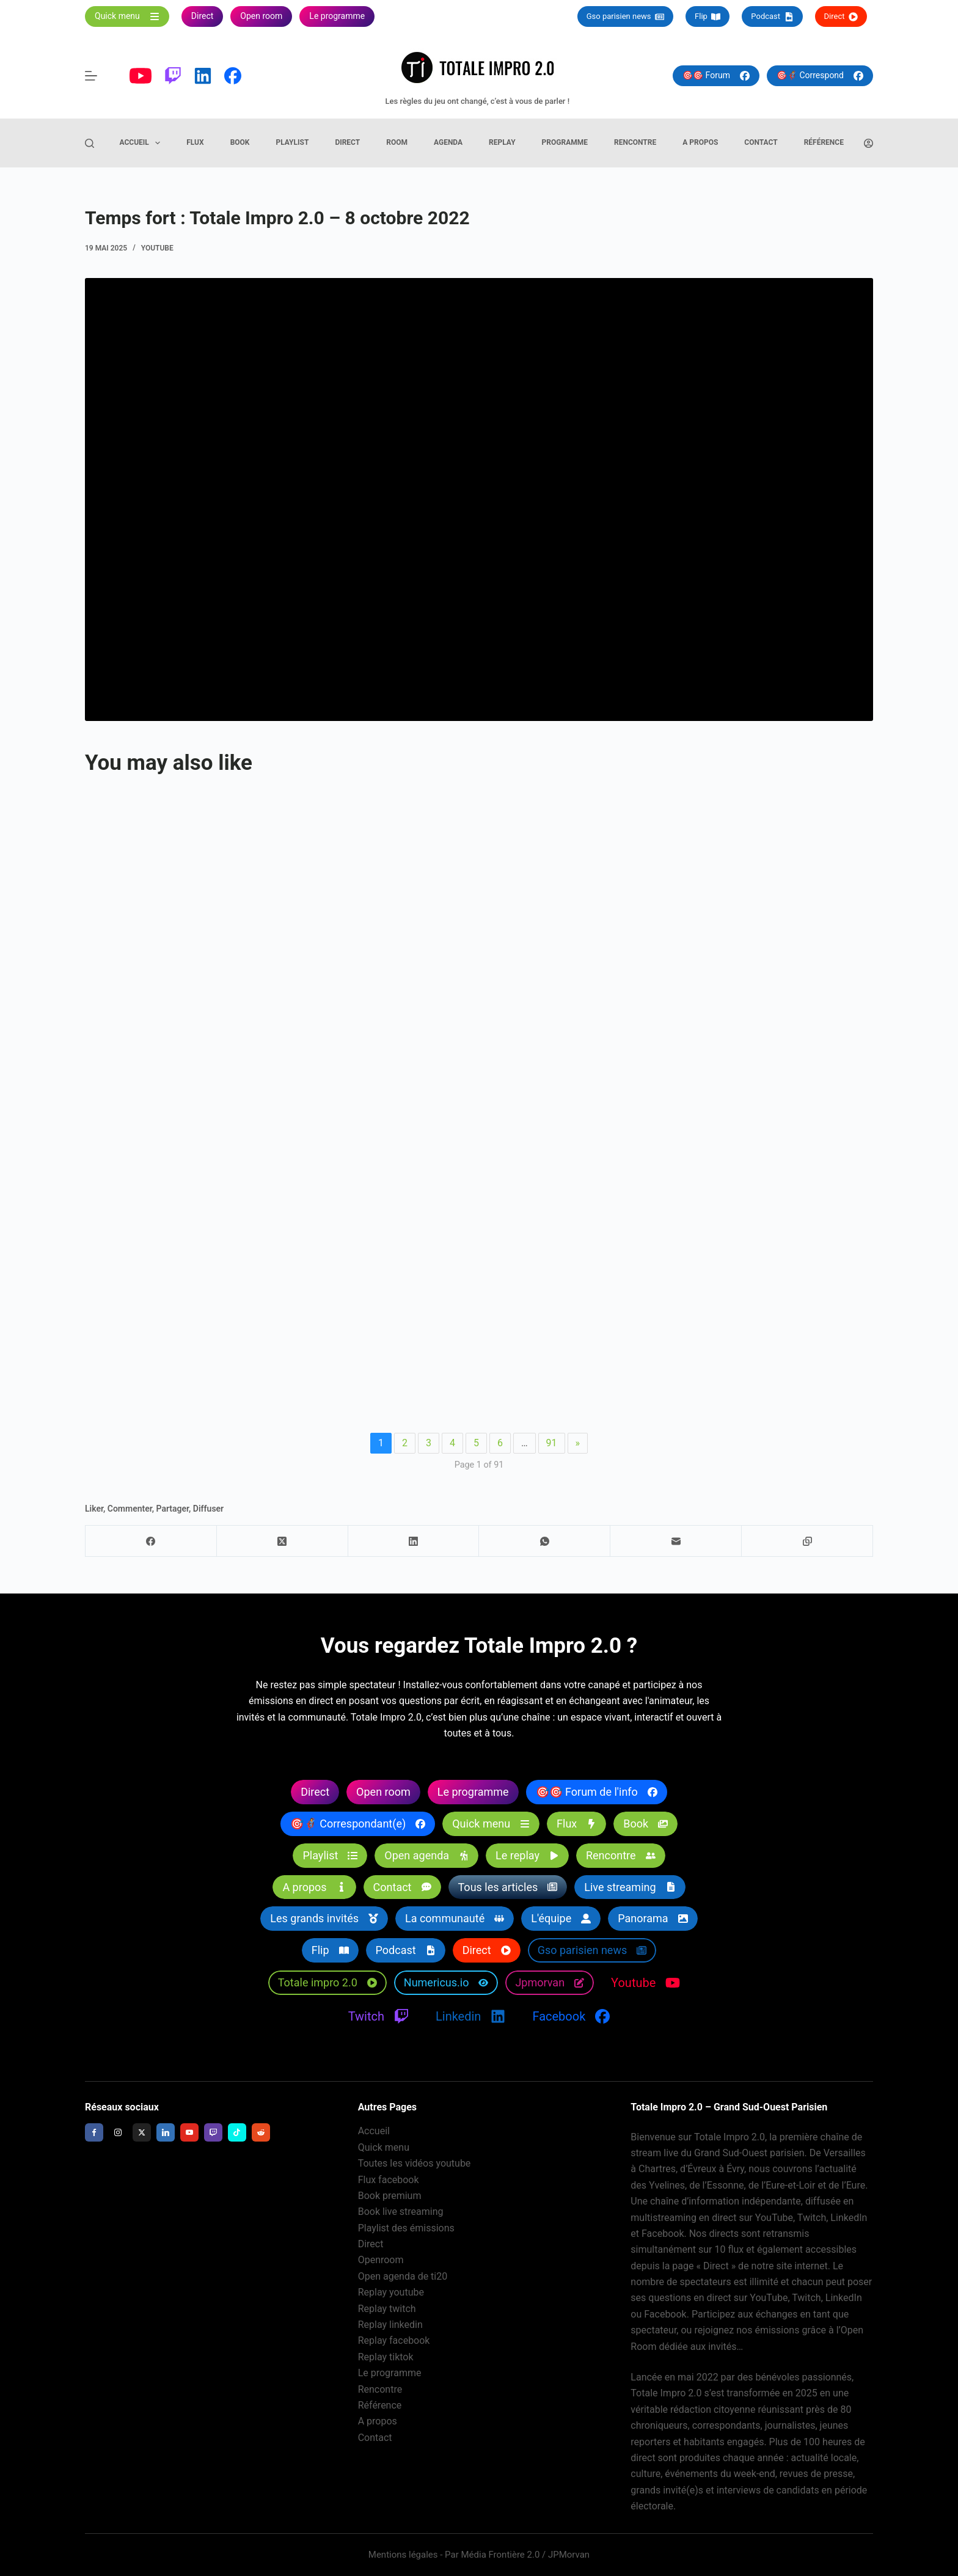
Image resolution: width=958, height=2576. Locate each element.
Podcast (772, 16)
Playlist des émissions (406, 2228)
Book (240, 142)
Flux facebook (388, 2180)
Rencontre (635, 142)
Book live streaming (401, 2211)
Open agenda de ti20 (403, 2276)
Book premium (390, 2195)
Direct (841, 16)
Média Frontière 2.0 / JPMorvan (525, 2554)
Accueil (143, 143)
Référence (824, 142)
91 (551, 1443)
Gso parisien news (625, 16)
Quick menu (383, 2147)
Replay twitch (387, 2308)
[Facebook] (151, 1541)
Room (397, 142)
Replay (502, 142)
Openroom (381, 2260)
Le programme (390, 2373)
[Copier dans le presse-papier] (807, 1541)
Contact (760, 142)
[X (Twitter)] (282, 1541)
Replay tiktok (386, 2357)
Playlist (292, 142)
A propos (700, 142)
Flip (707, 16)
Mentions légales (403, 2554)
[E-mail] (676, 1541)
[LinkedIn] (414, 1541)
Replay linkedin (390, 2324)
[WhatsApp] (544, 1541)
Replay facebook (394, 2340)
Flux (194, 142)
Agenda (448, 142)
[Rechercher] (89, 143)
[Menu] (91, 76)
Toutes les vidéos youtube (414, 2163)
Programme (565, 142)
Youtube (157, 248)
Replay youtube (391, 2292)
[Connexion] (868, 143)
